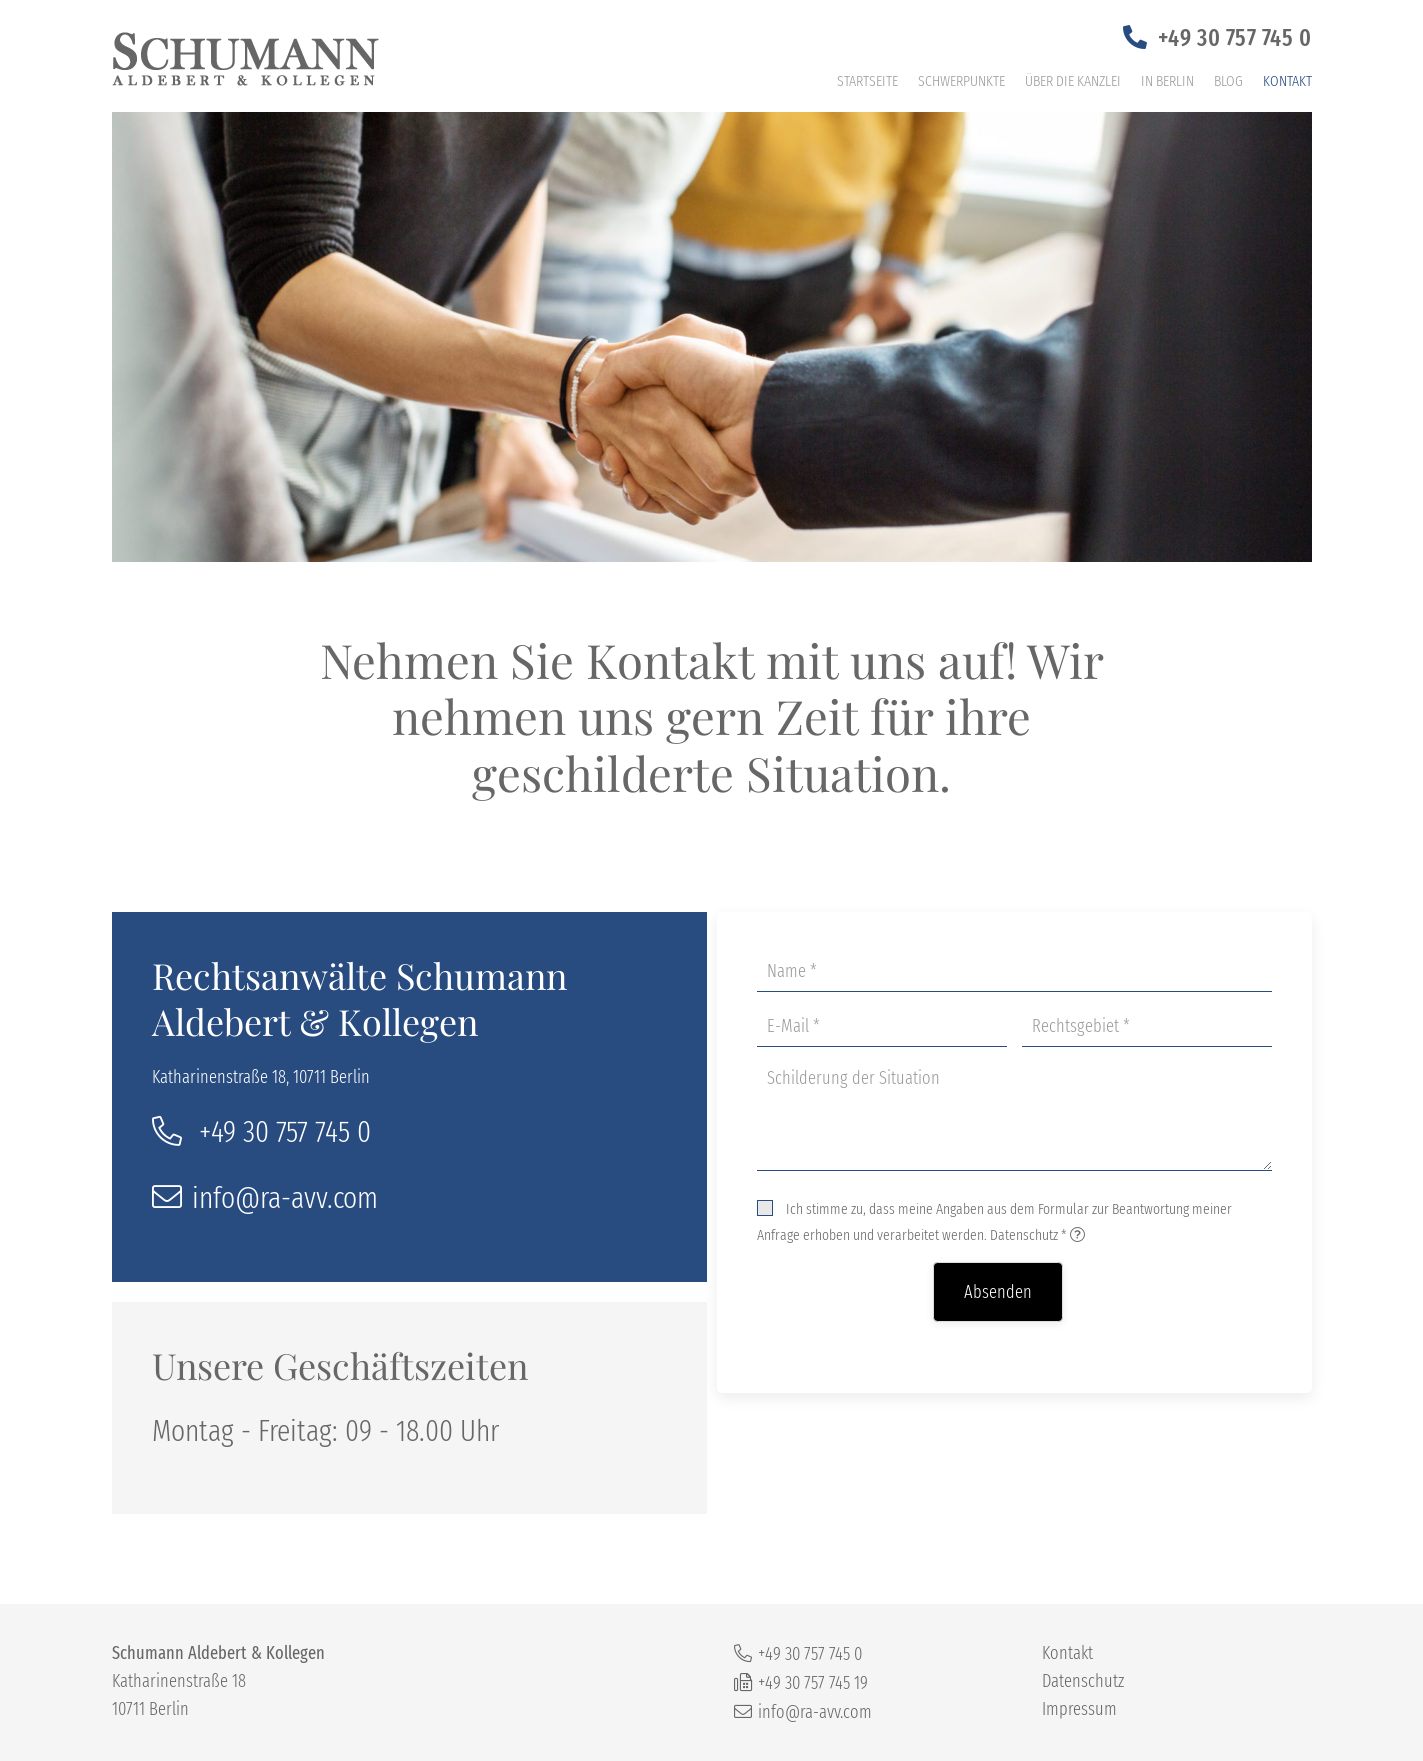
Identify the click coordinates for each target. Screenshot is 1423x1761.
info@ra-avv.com (285, 1198)
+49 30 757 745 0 (1235, 38)
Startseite (867, 81)
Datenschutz (1024, 1235)
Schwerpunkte (961, 81)
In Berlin (1167, 81)
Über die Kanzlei (1073, 81)
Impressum (1079, 1709)
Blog (1228, 81)
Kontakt (1287, 81)
